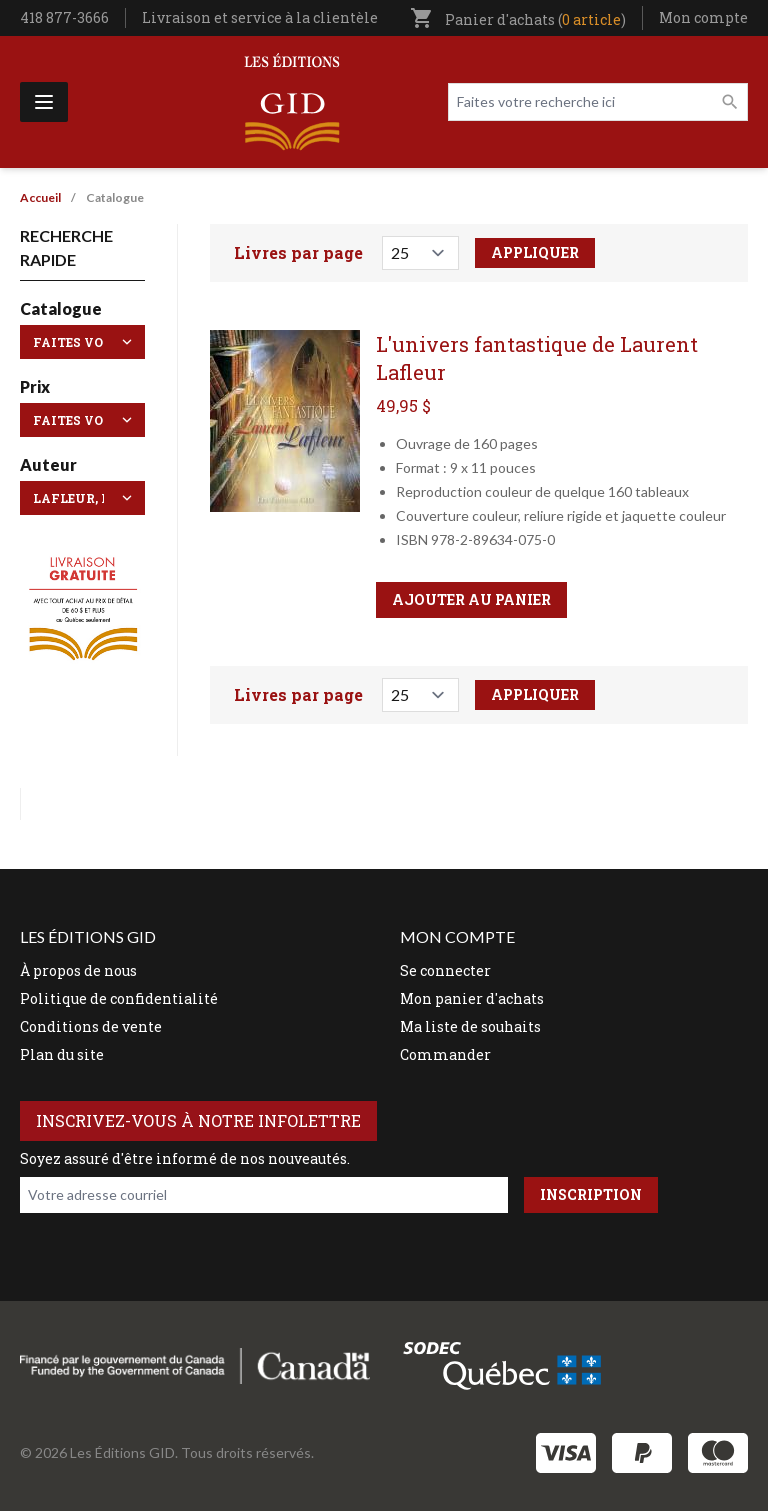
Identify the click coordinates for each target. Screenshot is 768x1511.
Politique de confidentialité (119, 998)
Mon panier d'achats (472, 998)
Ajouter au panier (471, 599)
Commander (445, 1054)
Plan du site (62, 1054)
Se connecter (445, 970)
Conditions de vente (91, 1026)
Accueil (40, 197)
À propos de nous (78, 970)
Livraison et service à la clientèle (260, 17)
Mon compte (703, 17)
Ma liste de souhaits (470, 1026)
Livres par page (298, 252)
